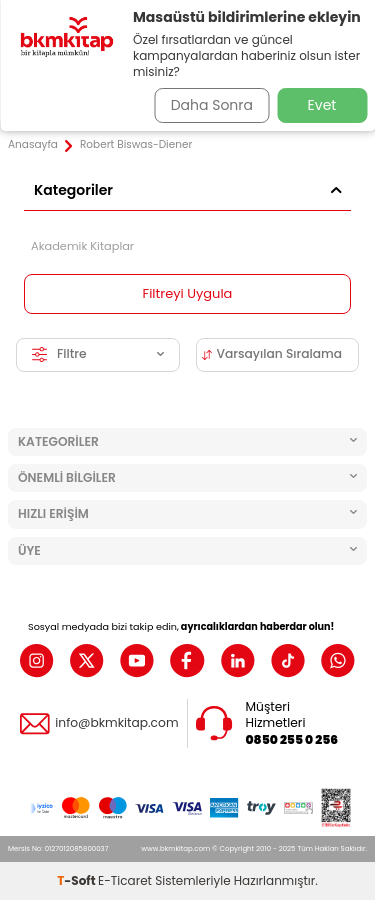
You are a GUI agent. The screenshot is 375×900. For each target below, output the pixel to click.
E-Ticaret (125, 880)
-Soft (77, 880)
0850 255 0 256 (292, 740)
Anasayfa (33, 145)
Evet (322, 105)
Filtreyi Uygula (188, 293)
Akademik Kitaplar (82, 246)
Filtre (98, 353)
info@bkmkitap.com (116, 723)
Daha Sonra (212, 105)
